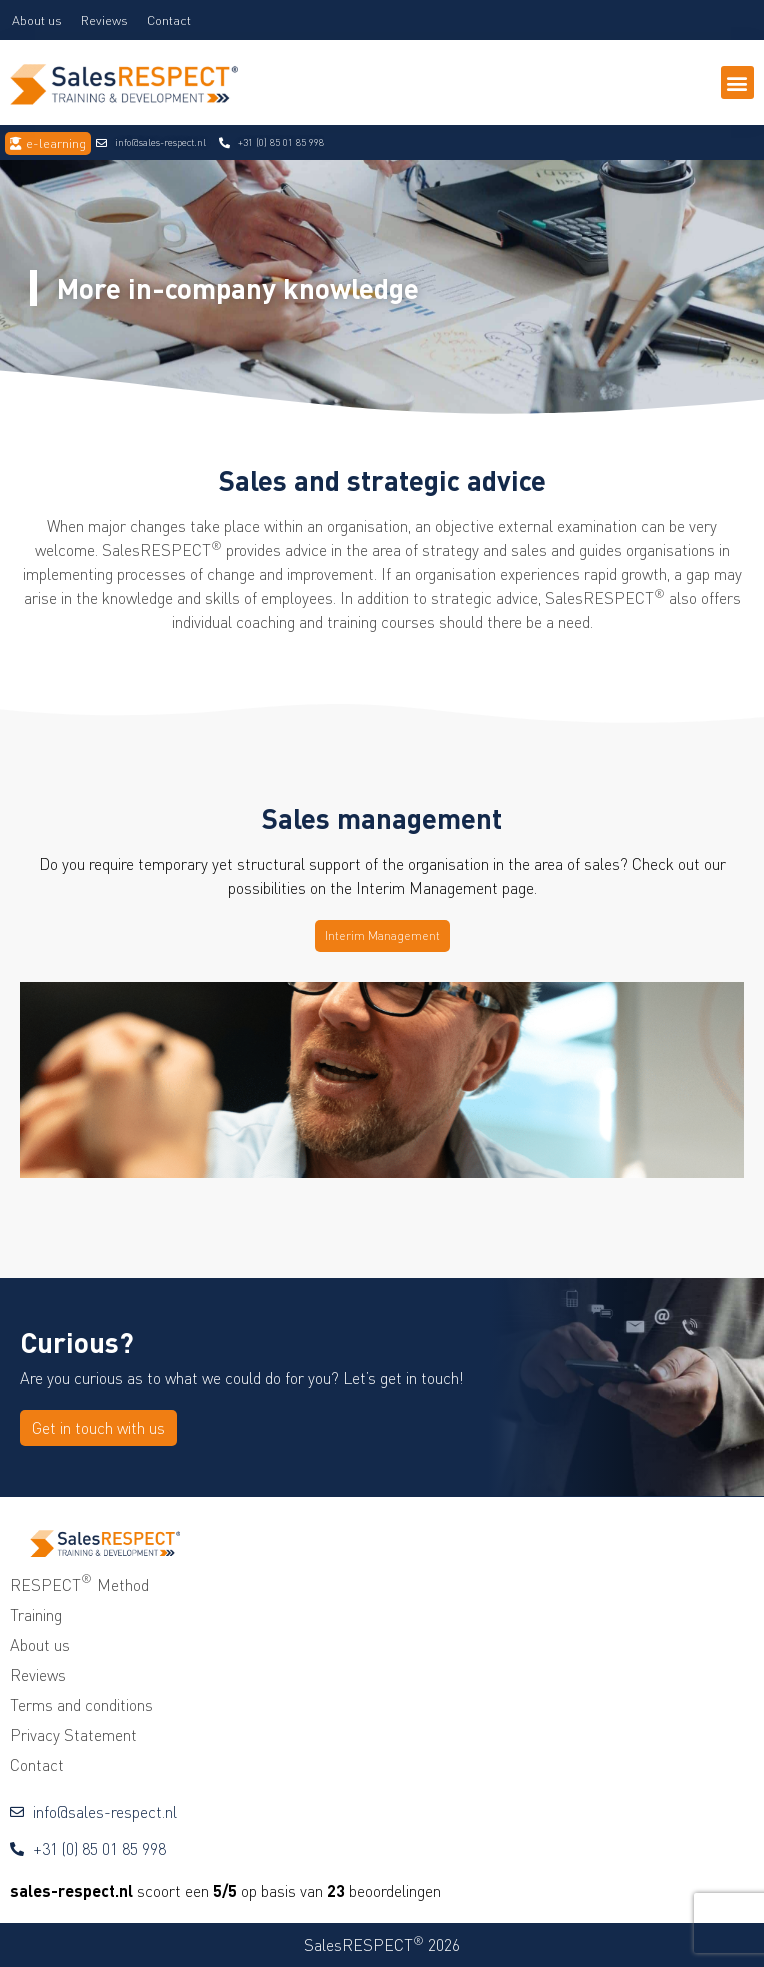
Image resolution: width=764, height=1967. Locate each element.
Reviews (104, 20)
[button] (737, 82)
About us (37, 20)
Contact (169, 20)
